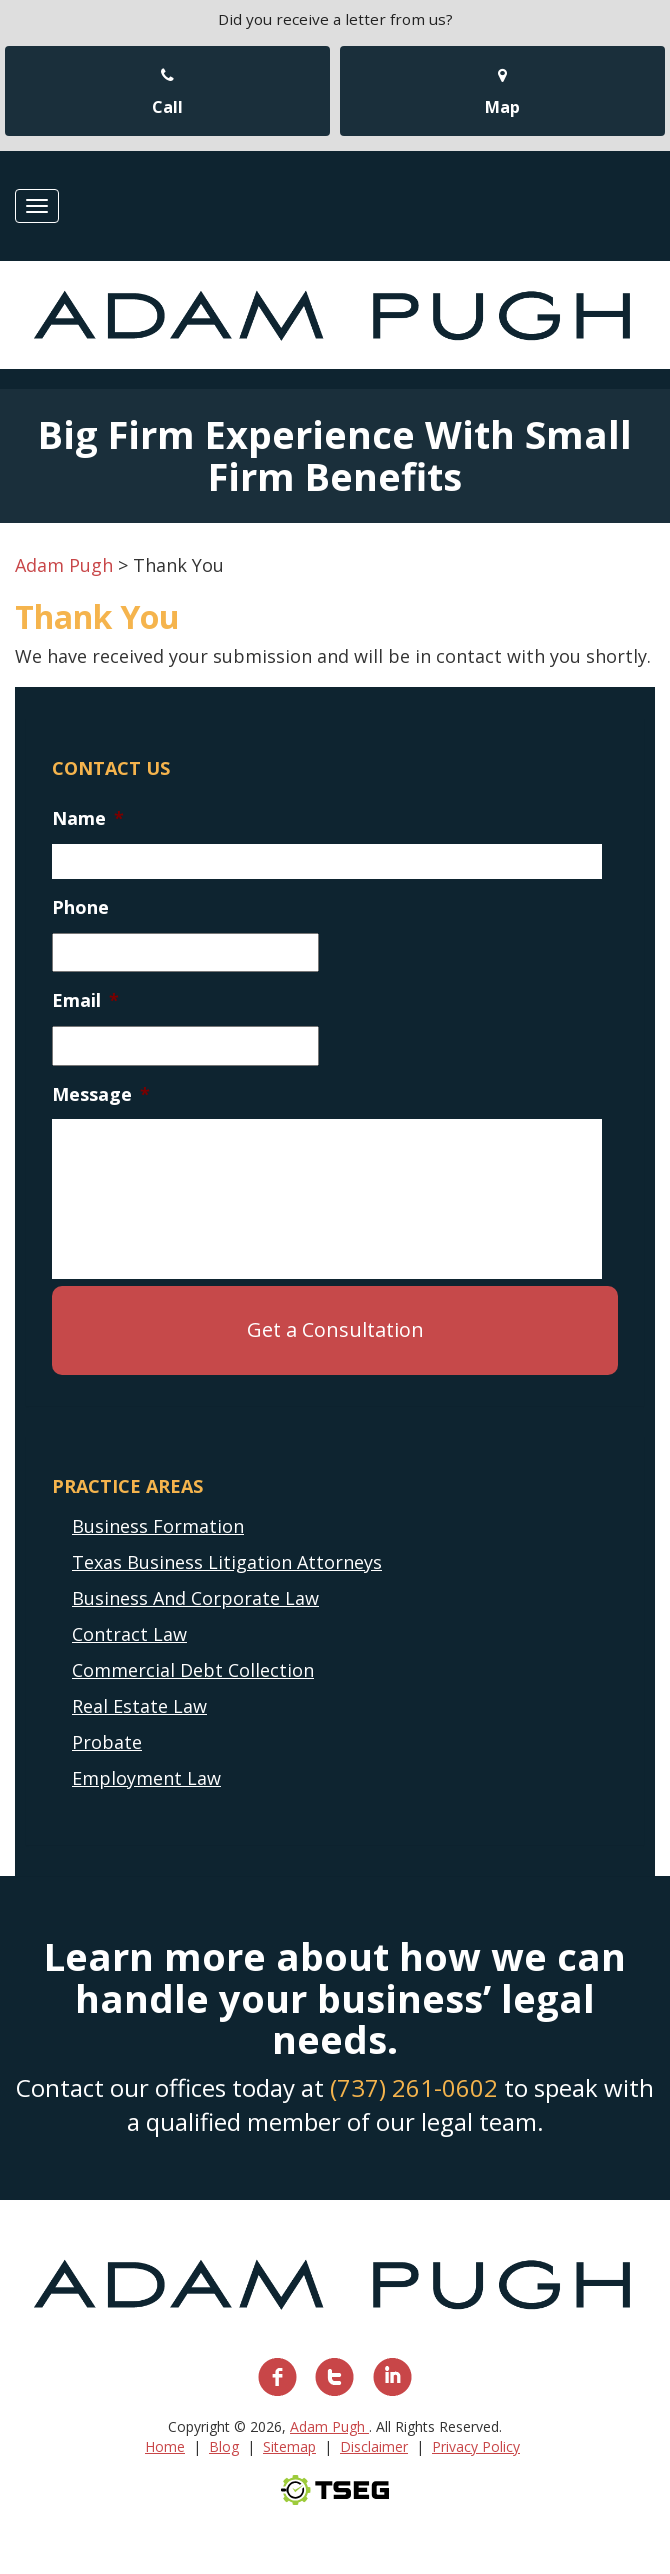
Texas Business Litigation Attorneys (227, 1562)
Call (167, 92)
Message (101, 1094)
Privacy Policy (476, 2446)
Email (85, 1000)
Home (165, 2446)
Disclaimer (374, 2446)
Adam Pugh (329, 2426)
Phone (80, 907)
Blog (224, 2446)
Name (88, 818)
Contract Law (129, 1634)
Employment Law (146, 1778)
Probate (107, 1742)
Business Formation (158, 1526)
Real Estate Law (139, 1706)
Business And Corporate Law (195, 1598)
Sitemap (289, 2446)
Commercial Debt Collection (193, 1670)
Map (502, 92)
